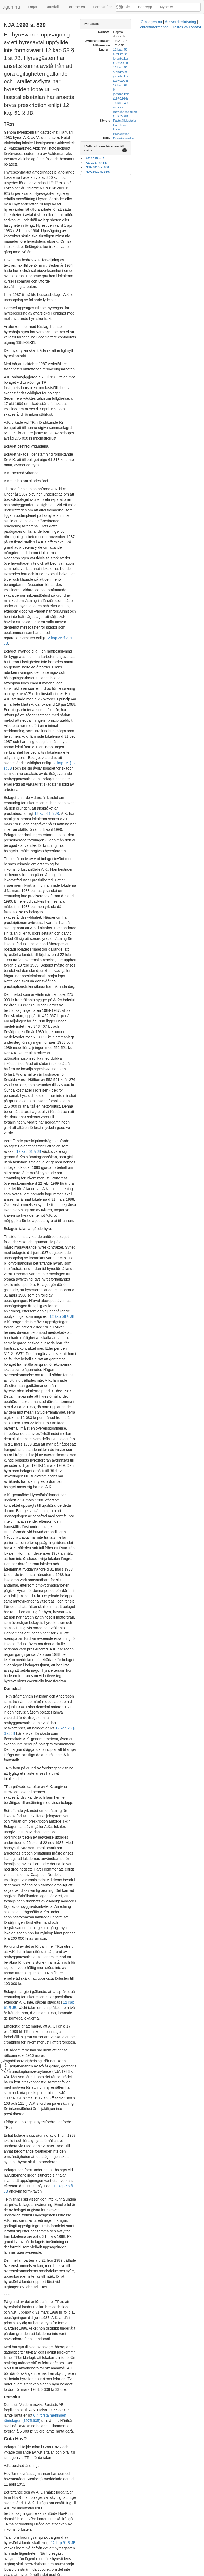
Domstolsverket (164, 98)
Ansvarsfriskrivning (80, 2573)
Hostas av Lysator (148, 2573)
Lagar (32, 7)
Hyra (157, 89)
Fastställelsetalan (165, 80)
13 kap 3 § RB (97, 2278)
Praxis (125, 7)
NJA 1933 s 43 (94, 1375)
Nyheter (166, 7)
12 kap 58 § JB (65, 1452)
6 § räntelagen (85, 1851)
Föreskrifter (102, 7)
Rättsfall (52, 7)
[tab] (160, 24)
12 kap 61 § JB (16, 558)
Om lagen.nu (51, 2573)
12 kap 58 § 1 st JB (79, 2129)
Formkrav (160, 85)
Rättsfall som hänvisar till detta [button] (149, 106)
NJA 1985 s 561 (46, 2291)
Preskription (162, 94)
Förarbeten (76, 7)
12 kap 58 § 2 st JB (98, 2160)
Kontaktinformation (114, 2573)
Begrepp (145, 7)
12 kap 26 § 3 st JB (62, 447)
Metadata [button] (132, 24)
